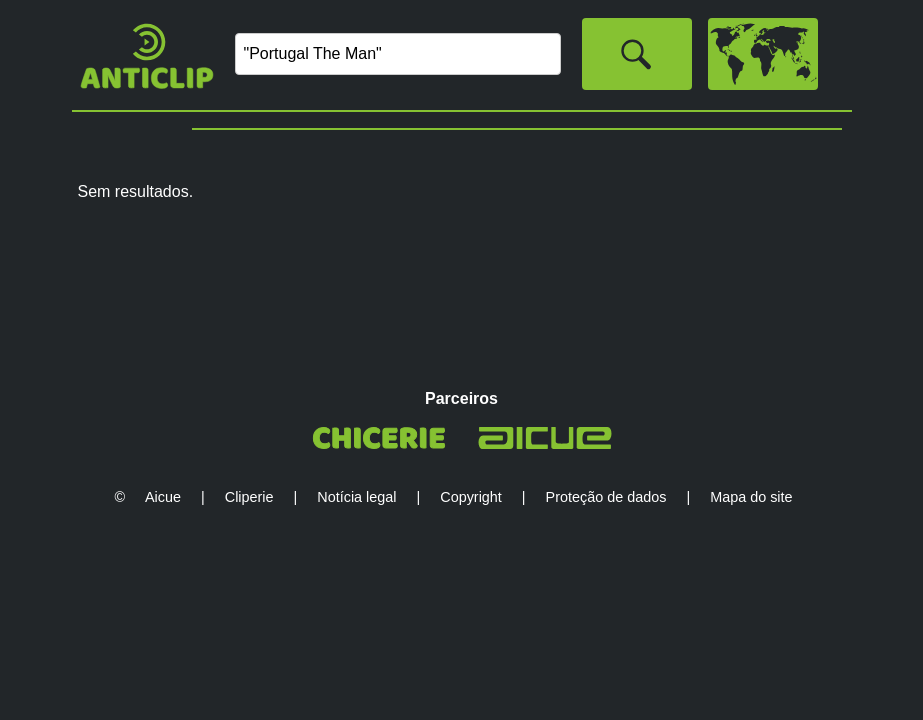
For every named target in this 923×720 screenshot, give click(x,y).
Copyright (471, 497)
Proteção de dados (606, 497)
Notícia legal (356, 497)
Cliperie (249, 497)
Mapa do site (751, 497)
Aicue (163, 497)
